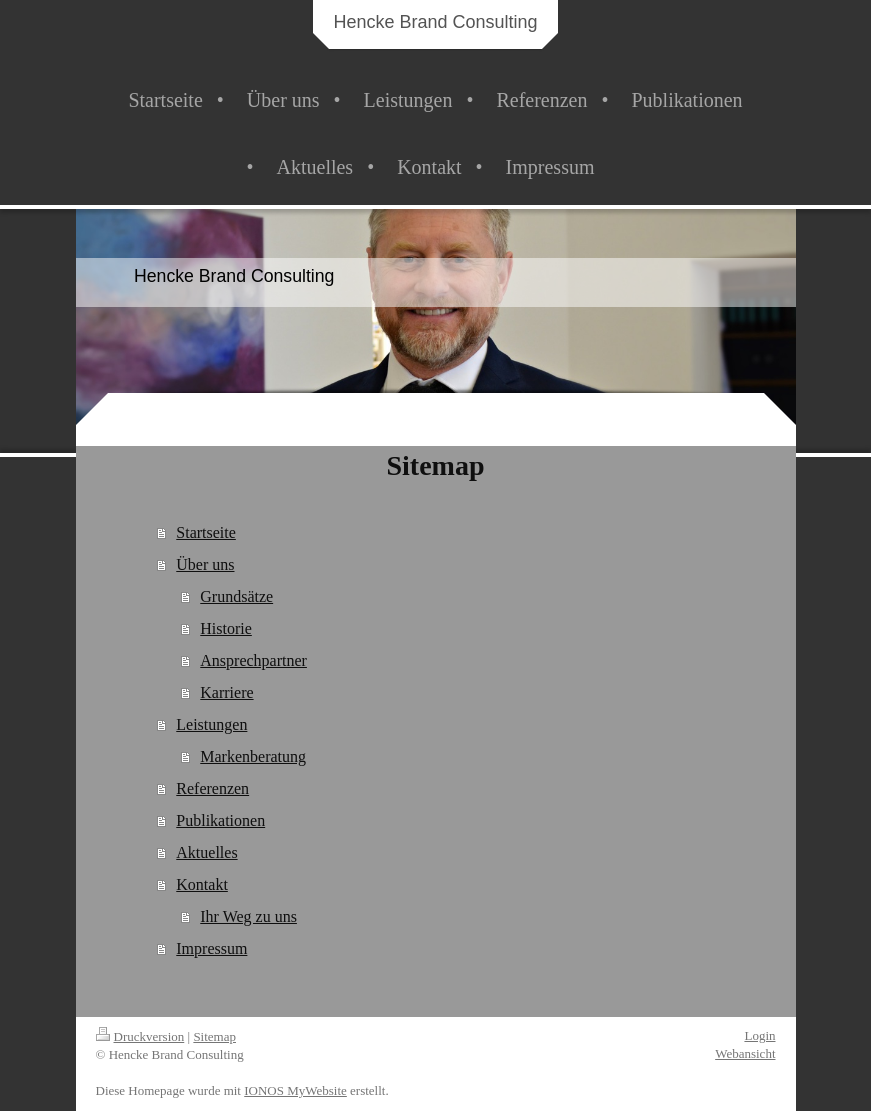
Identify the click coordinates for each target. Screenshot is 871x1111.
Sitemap (214, 1036)
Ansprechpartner (253, 660)
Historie (226, 628)
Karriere (226, 692)
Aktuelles (206, 852)
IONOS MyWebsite (295, 1090)
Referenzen (212, 788)
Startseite (206, 532)
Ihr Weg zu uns (248, 916)
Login (759, 1035)
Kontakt (202, 884)
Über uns (205, 564)
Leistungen (211, 724)
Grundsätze (236, 596)
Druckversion (140, 1036)
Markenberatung (253, 756)
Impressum (211, 948)
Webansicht (745, 1053)
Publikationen (220, 820)
